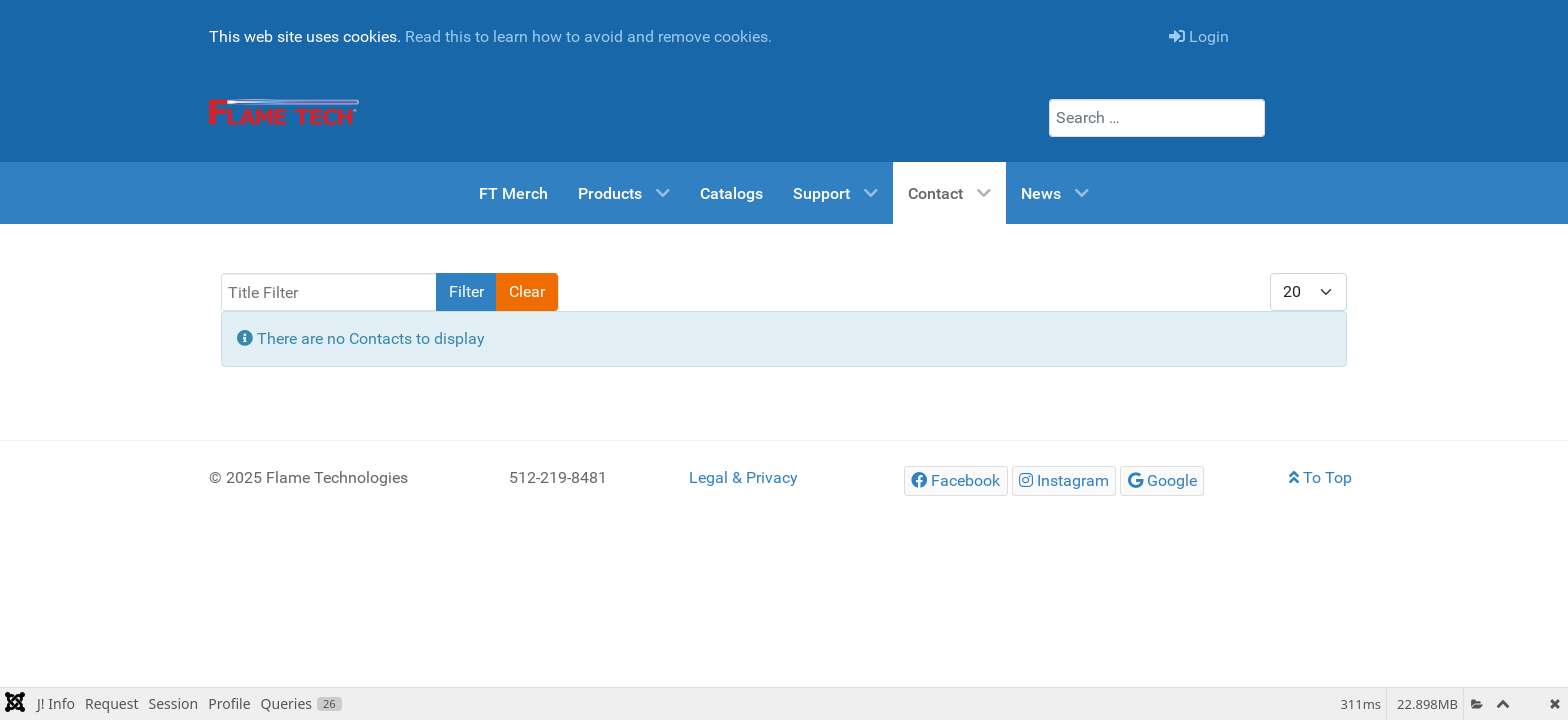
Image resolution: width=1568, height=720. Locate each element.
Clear (527, 291)
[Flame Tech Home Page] (284, 112)
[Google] (1162, 480)
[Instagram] (1064, 480)
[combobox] (1157, 118)
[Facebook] (956, 480)
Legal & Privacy (743, 477)
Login (1199, 36)
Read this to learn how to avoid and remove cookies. (588, 36)
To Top (1320, 477)
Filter (466, 291)
